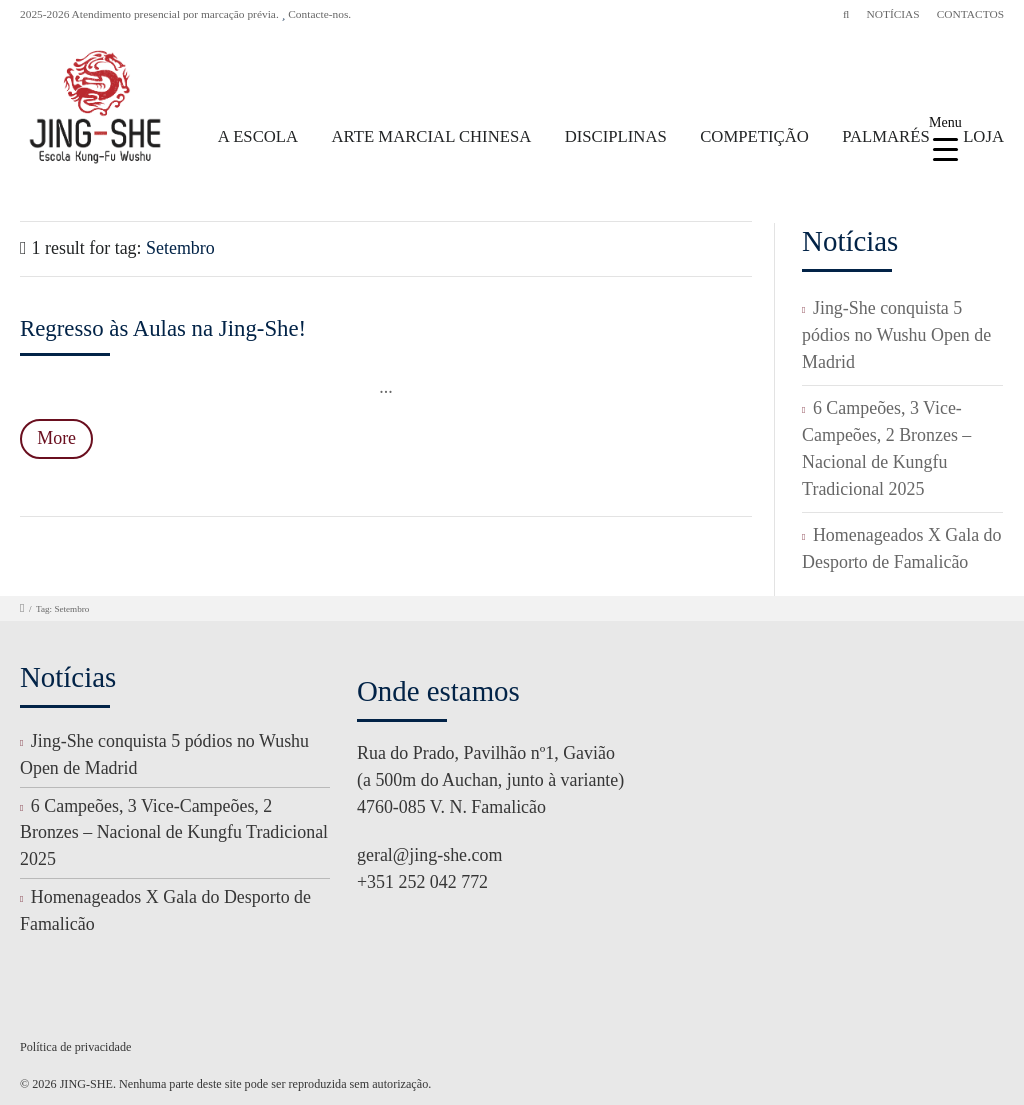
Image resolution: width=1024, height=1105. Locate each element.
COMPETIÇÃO (754, 136)
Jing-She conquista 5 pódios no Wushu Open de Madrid (896, 335)
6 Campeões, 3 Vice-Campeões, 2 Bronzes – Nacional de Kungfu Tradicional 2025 (174, 833)
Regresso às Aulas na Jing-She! (163, 328)
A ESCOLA (258, 136)
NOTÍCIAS (893, 14)
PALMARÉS (886, 136)
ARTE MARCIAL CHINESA (432, 136)
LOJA (983, 136)
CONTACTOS (970, 14)
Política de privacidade (75, 1047)
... (385, 387)
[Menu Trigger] (945, 137)
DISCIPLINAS (616, 136)
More (56, 438)
